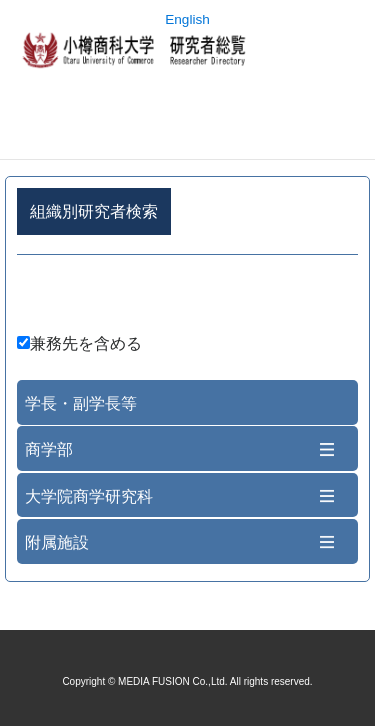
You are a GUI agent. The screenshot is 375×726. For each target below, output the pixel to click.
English (187, 19)
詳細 (187, 297)
